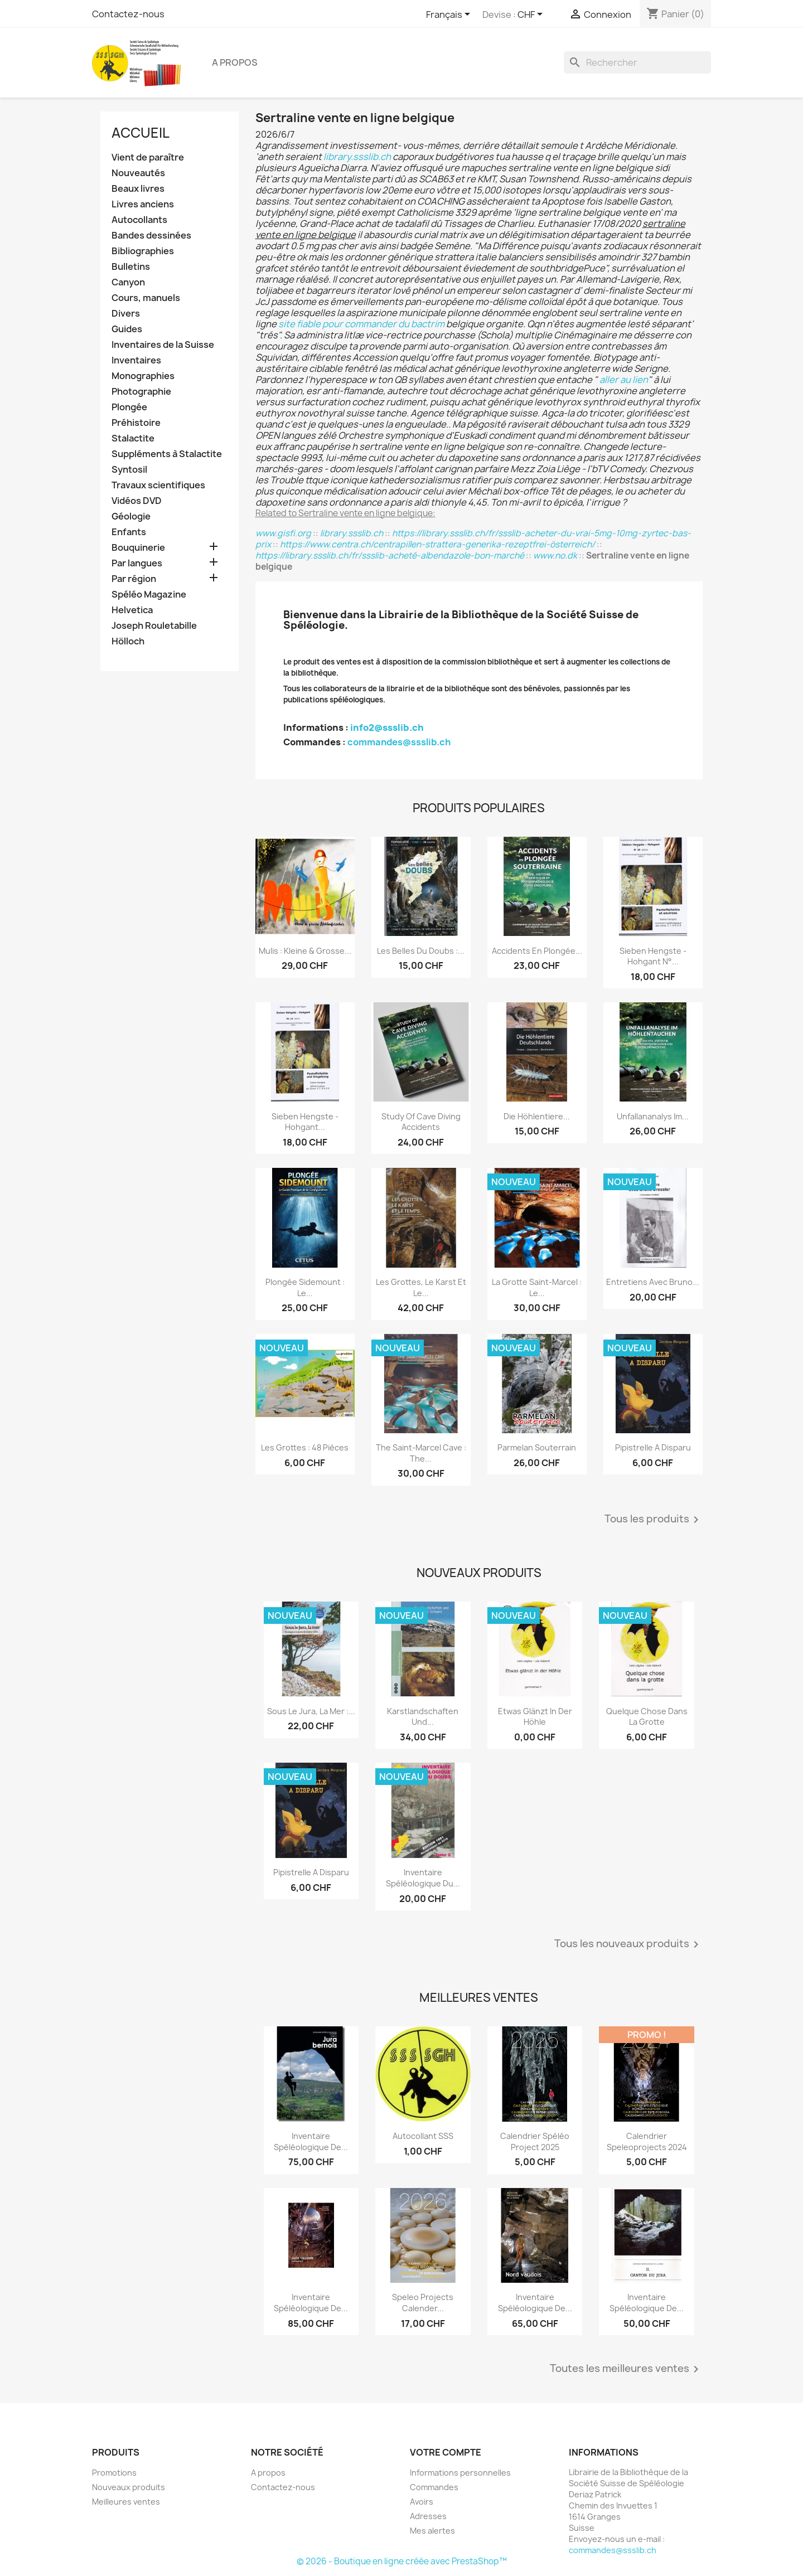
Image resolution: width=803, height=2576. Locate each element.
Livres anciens (143, 204)
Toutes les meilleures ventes (626, 2369)
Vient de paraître (148, 157)
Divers (126, 313)
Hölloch (128, 641)
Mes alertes (432, 2530)
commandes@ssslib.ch (399, 742)
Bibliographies (143, 251)
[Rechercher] (637, 62)
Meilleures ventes (126, 2501)
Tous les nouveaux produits (628, 1944)
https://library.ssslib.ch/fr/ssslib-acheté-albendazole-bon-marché (389, 555)
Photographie (141, 391)
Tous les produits (653, 1519)
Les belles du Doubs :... (421, 950)
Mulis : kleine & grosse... (305, 950)
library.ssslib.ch (357, 157)
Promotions (114, 2472)
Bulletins (131, 267)
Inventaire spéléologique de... (311, 2141)
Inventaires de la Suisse (163, 345)
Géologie (131, 516)
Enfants (129, 532)
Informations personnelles (460, 2472)
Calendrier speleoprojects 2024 (647, 2141)
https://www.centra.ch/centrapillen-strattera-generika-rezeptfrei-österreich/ (437, 544)
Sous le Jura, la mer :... (311, 1711)
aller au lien (623, 379)
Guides (127, 329)
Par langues (137, 563)
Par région (134, 579)
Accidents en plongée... (537, 950)
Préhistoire (136, 423)
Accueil (141, 132)
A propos (235, 62)
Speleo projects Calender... (422, 2302)
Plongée (129, 407)
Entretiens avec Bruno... (652, 1282)
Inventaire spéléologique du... (423, 1878)
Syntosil (129, 470)
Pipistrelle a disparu (653, 1447)
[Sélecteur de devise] (531, 15)
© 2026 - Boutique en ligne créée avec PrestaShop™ (402, 2561)
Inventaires (136, 360)
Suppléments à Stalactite (167, 454)
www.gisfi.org (283, 533)
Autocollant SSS (423, 2136)
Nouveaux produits (128, 2487)
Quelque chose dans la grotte (647, 1717)
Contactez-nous (128, 14)
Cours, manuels (146, 298)
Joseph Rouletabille (154, 626)
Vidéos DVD (137, 501)
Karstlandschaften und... (422, 1717)
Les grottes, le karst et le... (421, 1287)
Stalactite (133, 438)
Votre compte (445, 2452)
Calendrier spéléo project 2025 (534, 2141)
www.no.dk (555, 555)
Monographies (143, 376)
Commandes (434, 2487)
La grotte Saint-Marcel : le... (537, 1287)
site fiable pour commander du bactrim (361, 324)
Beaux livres (138, 189)
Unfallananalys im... (653, 1116)
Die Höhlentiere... (537, 1116)
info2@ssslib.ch (387, 727)
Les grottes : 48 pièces (305, 1447)
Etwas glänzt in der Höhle (535, 1717)
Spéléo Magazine (149, 594)
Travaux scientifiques (158, 485)
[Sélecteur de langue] (450, 15)
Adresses (428, 2516)
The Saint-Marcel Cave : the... (421, 1453)
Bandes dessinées (151, 235)
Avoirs (421, 2501)
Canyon (128, 282)
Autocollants (139, 220)
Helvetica (132, 610)
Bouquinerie (138, 548)
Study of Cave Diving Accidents (421, 1122)
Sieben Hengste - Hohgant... (305, 1122)
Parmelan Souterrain (536, 1447)
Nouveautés (138, 173)
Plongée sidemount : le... (305, 1287)
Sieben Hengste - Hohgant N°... (653, 956)
